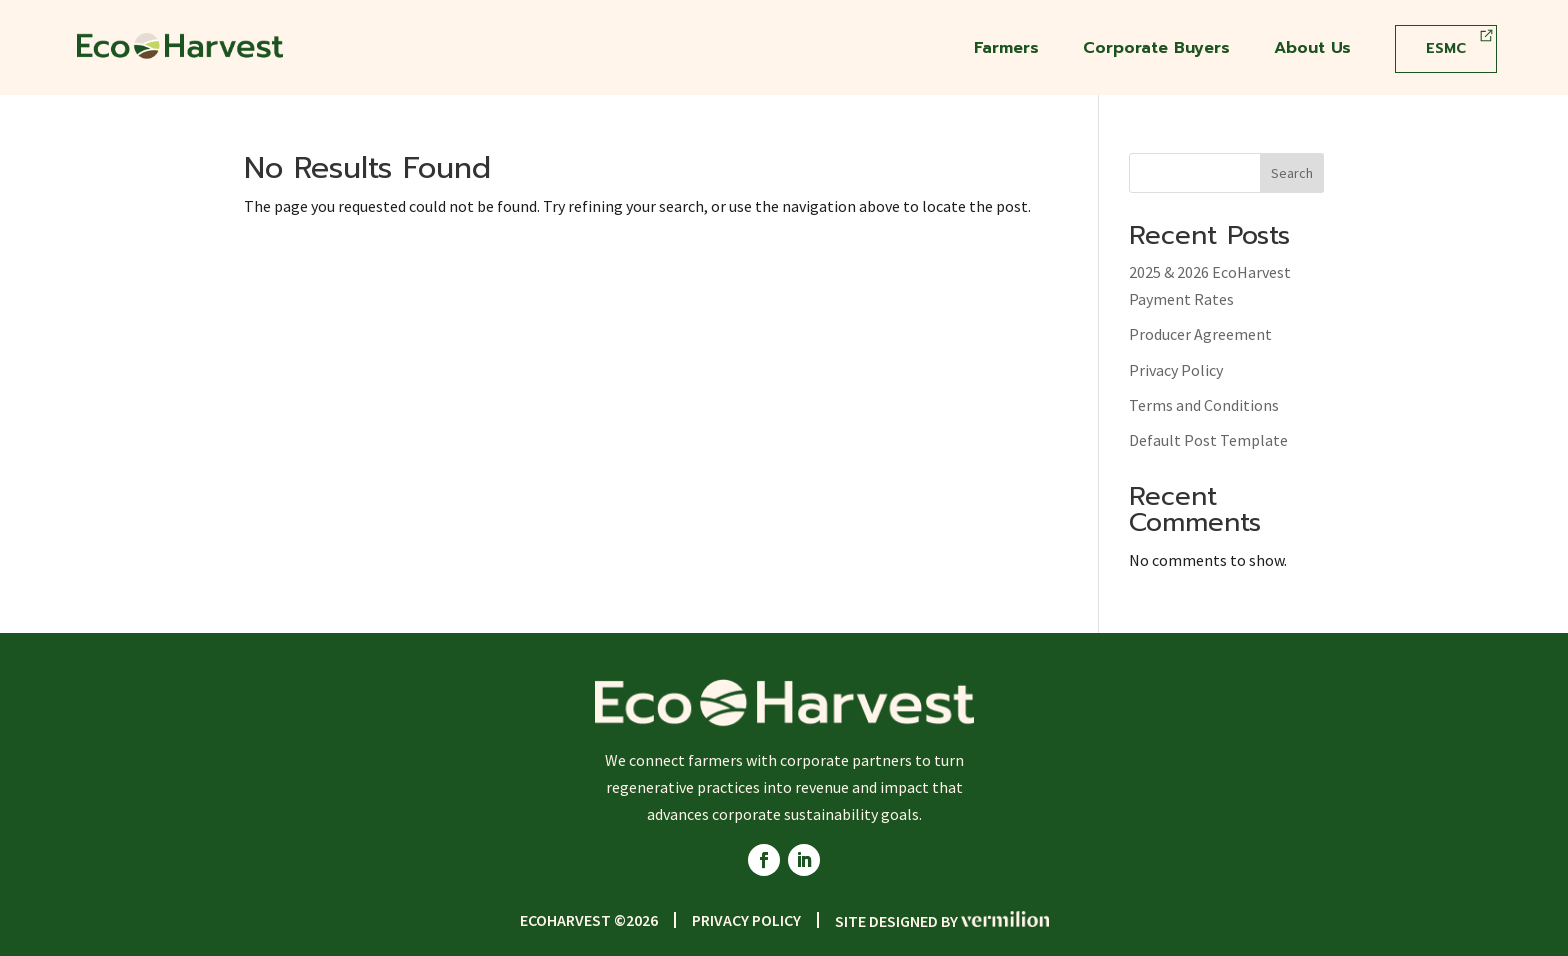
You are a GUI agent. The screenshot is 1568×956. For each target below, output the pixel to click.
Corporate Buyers (1156, 50)
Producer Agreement (1200, 334)
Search (1292, 173)
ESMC (1446, 48)
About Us (1312, 50)
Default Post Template (1208, 440)
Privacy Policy (1176, 370)
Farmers (1006, 50)
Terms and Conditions (1204, 405)
